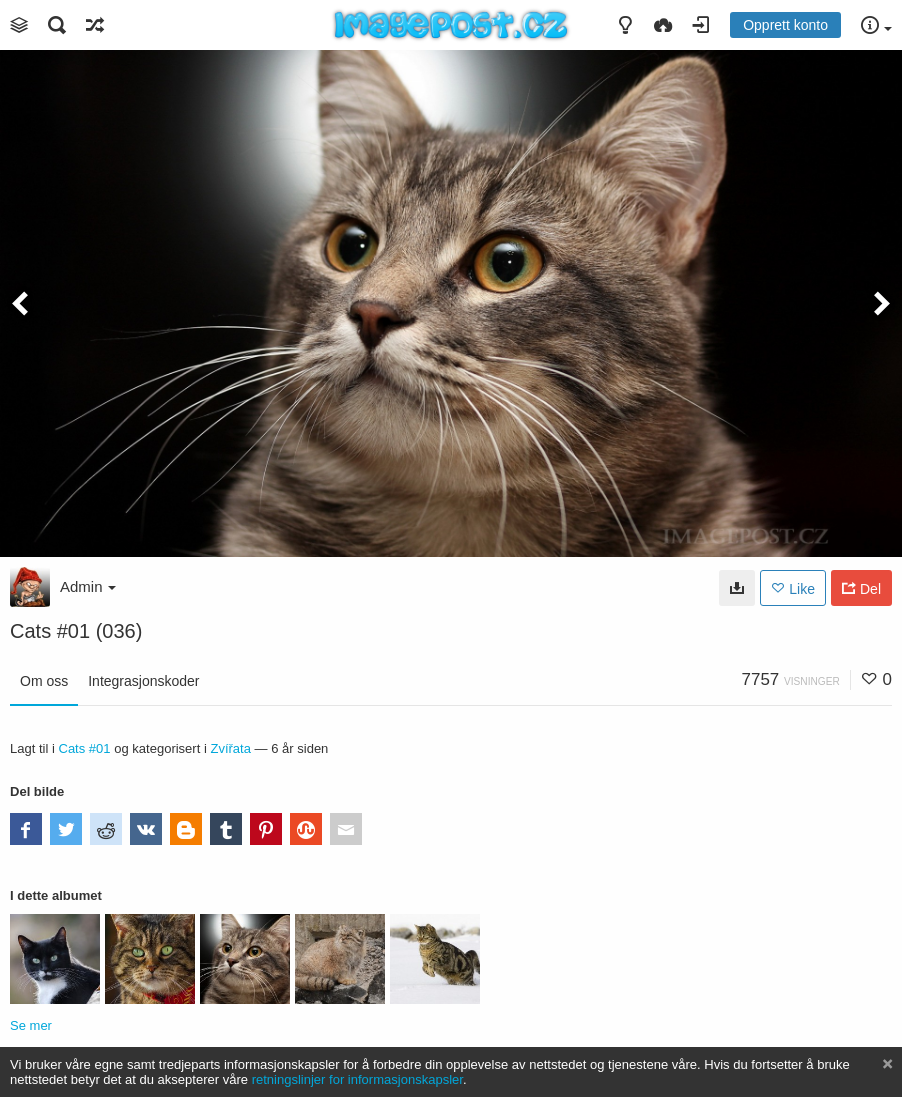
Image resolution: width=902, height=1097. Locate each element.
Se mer (31, 1025)
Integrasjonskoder (143, 681)
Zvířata (230, 748)
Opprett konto (785, 25)
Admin (88, 586)
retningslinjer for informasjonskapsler (357, 1079)
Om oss (44, 681)
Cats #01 (84, 748)
